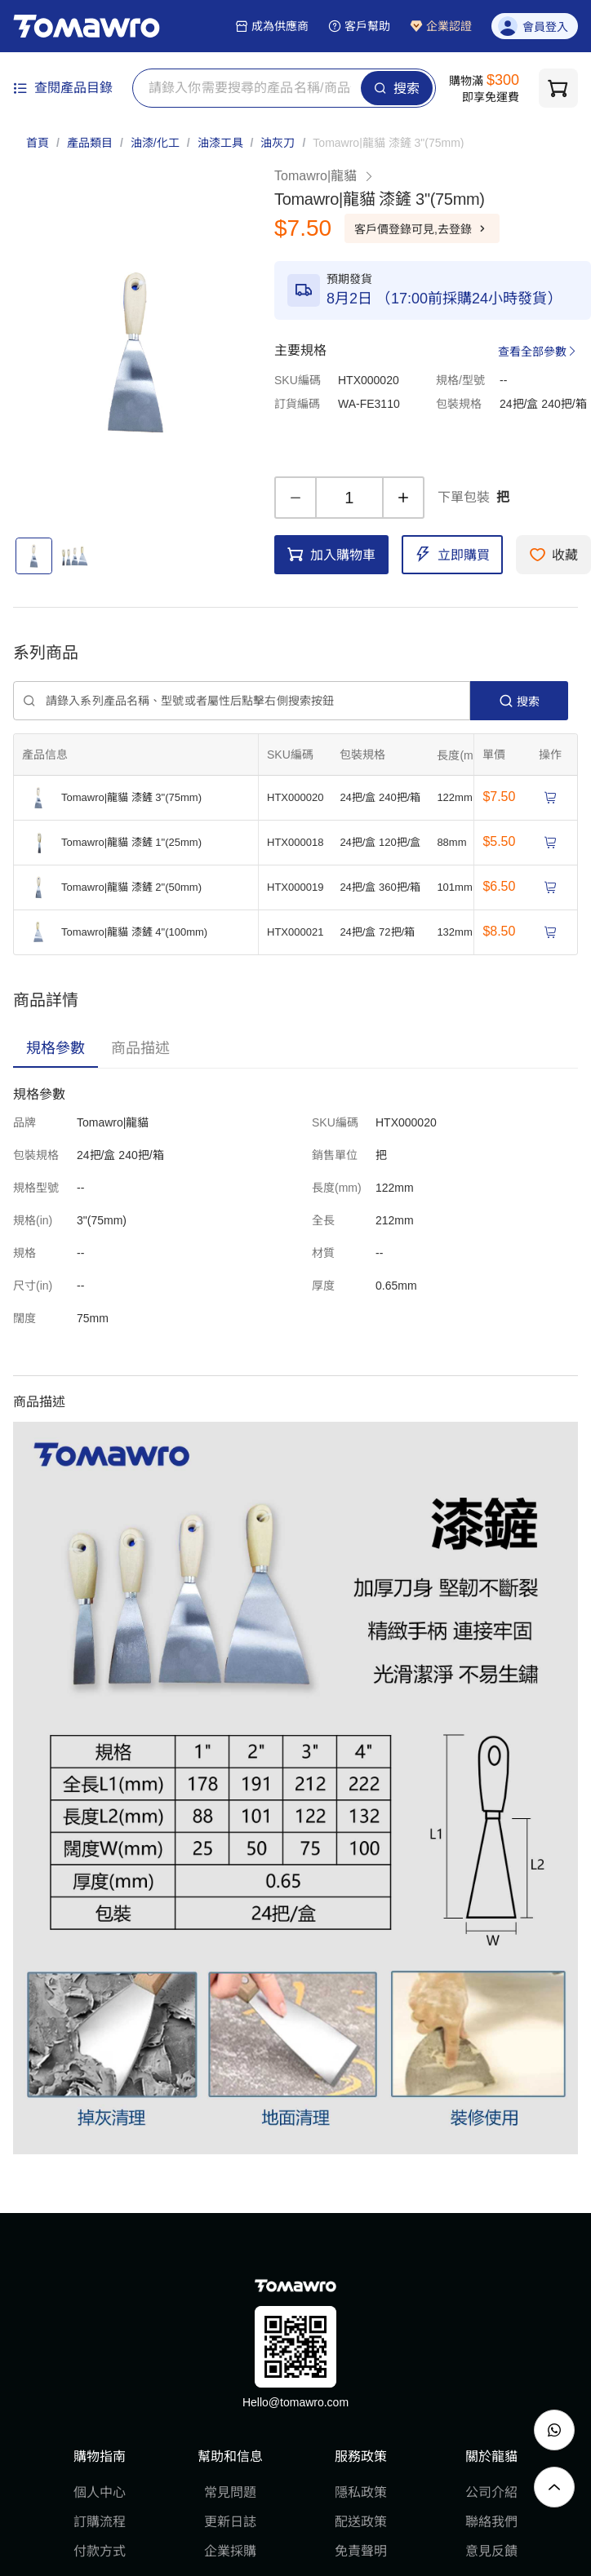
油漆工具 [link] (220, 142)
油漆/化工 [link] (155, 142)
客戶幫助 (359, 26)
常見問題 (230, 2492)
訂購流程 (99, 2522)
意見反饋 (491, 2551)
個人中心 (99, 2492)
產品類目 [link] (90, 142)
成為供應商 (272, 26)
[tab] (55, 1048)
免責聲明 (361, 2551)
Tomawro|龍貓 (324, 176)
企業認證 (441, 26)
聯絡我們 (491, 2522)
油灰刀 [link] (277, 142)
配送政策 (361, 2522)
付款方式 (99, 2551)
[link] (388, 142)
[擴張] (471, 754)
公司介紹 (491, 2492)
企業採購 (230, 2551)
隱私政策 (361, 2492)
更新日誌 (230, 2522)
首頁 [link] (37, 142)
